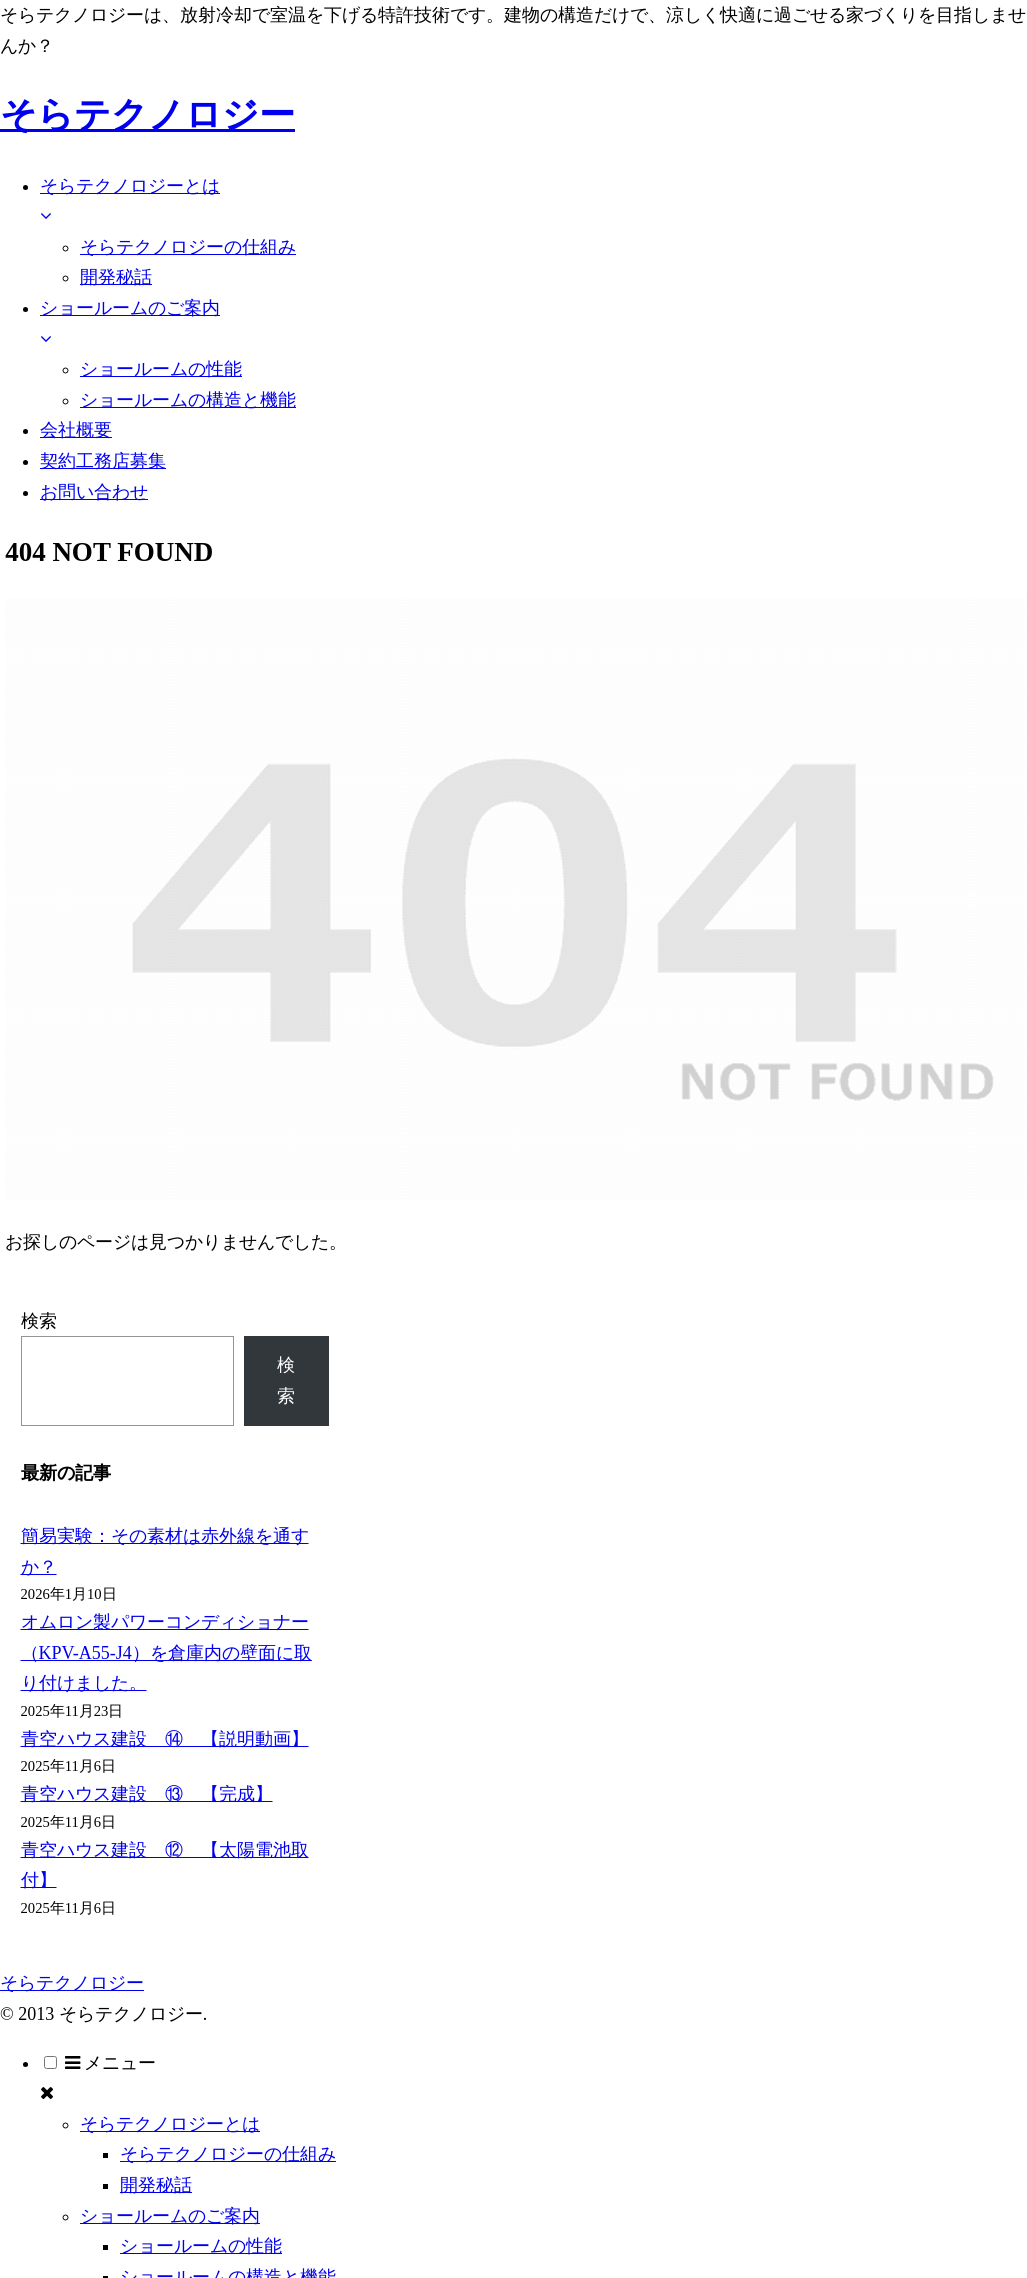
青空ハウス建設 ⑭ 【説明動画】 (165, 1739)
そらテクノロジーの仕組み (228, 2154)
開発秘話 (156, 2185)
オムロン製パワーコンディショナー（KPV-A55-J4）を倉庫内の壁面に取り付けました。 (166, 1652)
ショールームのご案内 (170, 2216)
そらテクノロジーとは (170, 2124)
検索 (39, 1321)
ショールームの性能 (201, 2246)
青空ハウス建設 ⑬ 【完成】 (147, 1794)
